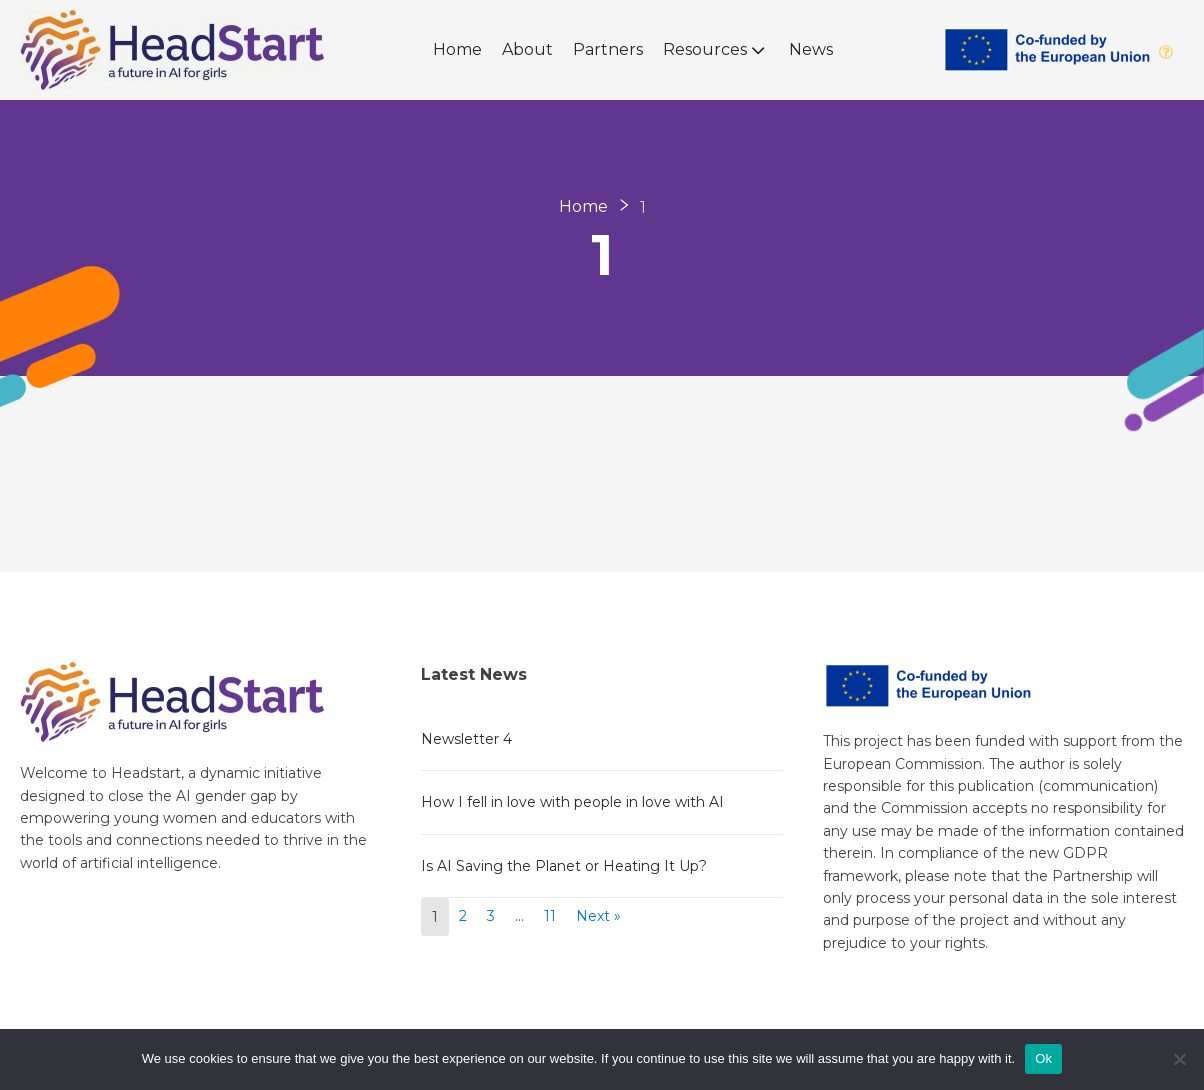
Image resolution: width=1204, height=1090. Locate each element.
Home (457, 49)
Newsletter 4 (466, 739)
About (527, 49)
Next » (598, 916)
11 (550, 916)
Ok (1043, 1058)
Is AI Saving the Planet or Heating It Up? (564, 866)
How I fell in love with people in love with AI (572, 802)
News (811, 49)
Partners (608, 49)
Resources (716, 50)
